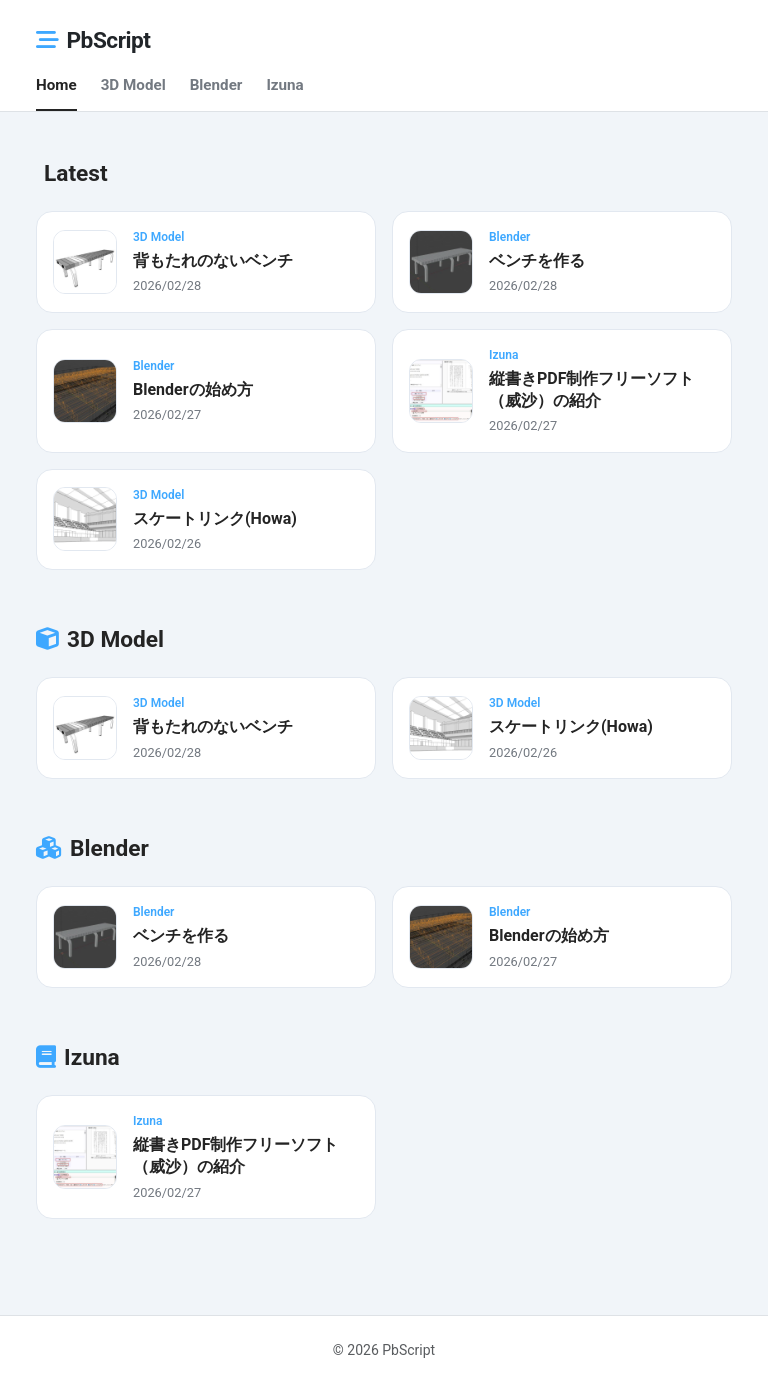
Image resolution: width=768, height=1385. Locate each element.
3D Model (133, 85)
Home (56, 85)
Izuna (284, 85)
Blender (216, 85)
